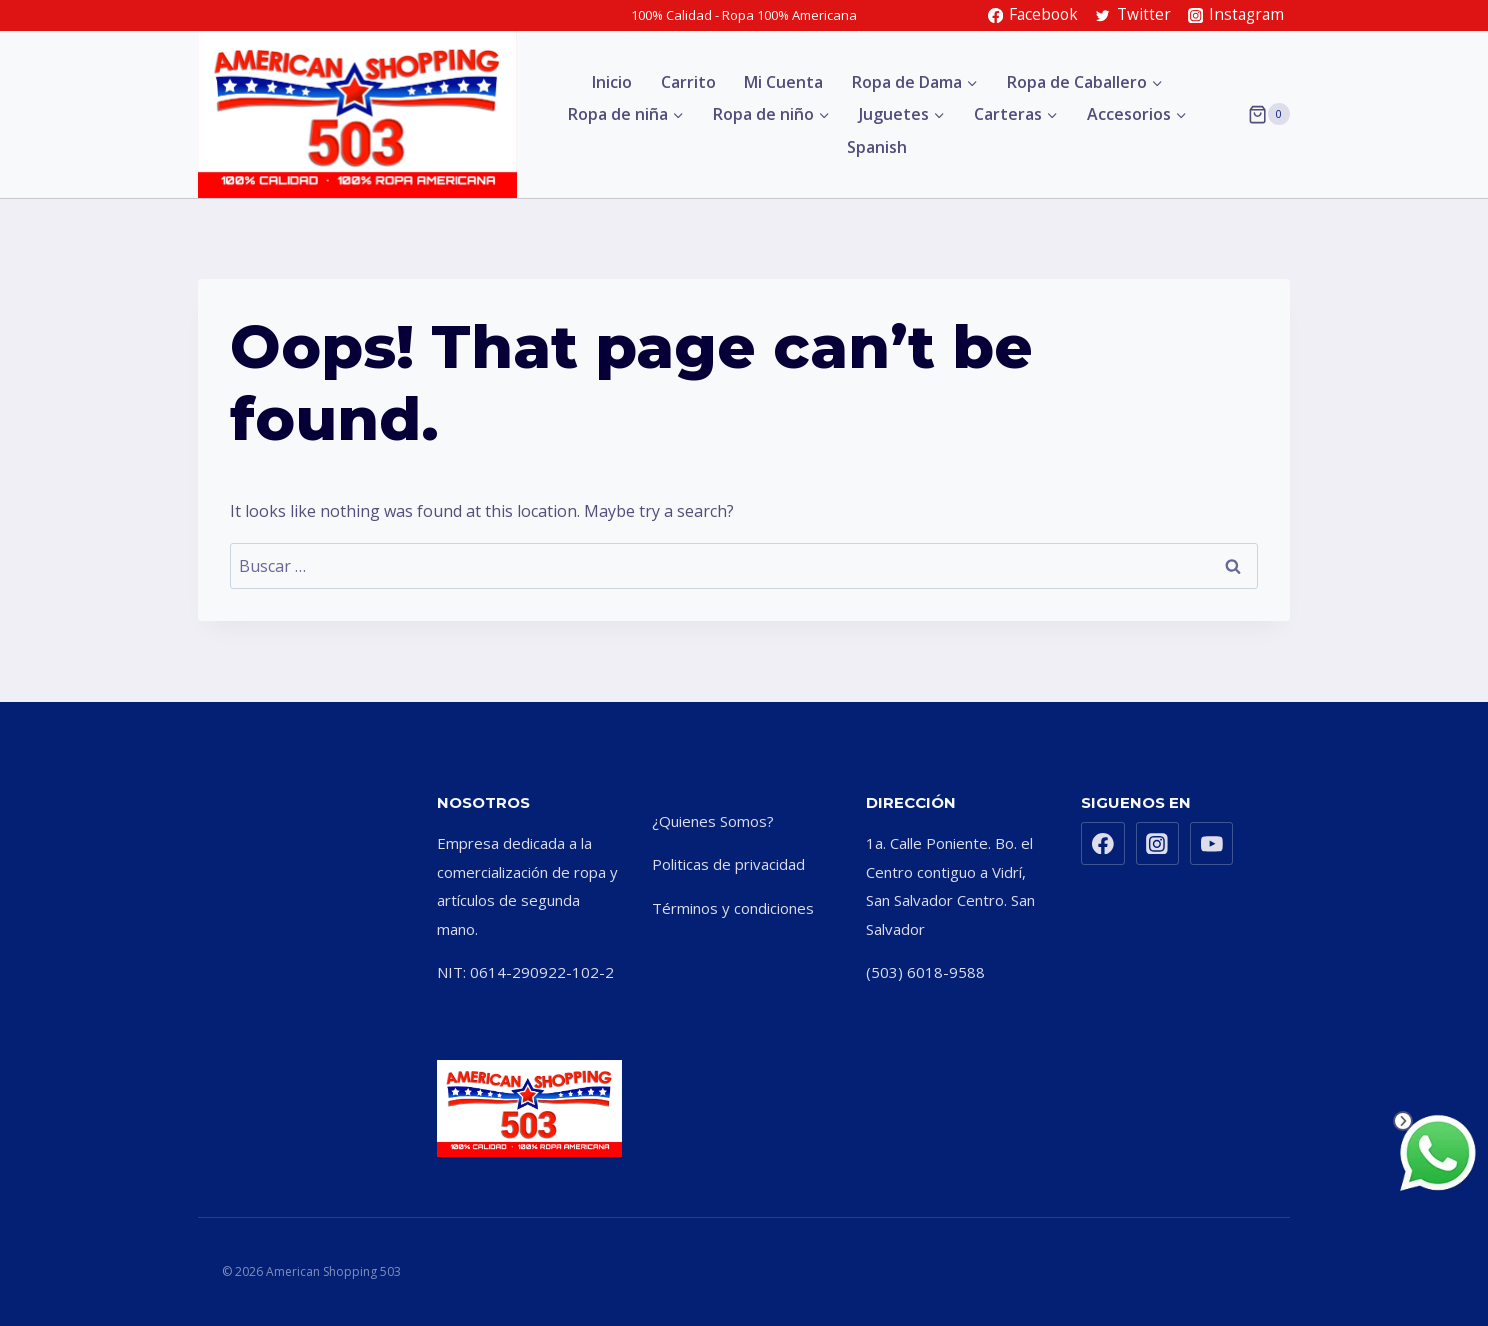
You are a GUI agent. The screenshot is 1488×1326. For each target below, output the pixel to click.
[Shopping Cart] (1269, 114)
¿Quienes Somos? (713, 821)
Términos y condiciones (733, 908)
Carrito (688, 82)
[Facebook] (1103, 844)
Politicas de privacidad (728, 864)
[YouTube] (1212, 844)
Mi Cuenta (783, 82)
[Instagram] (1158, 844)
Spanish (877, 147)
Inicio (612, 82)
